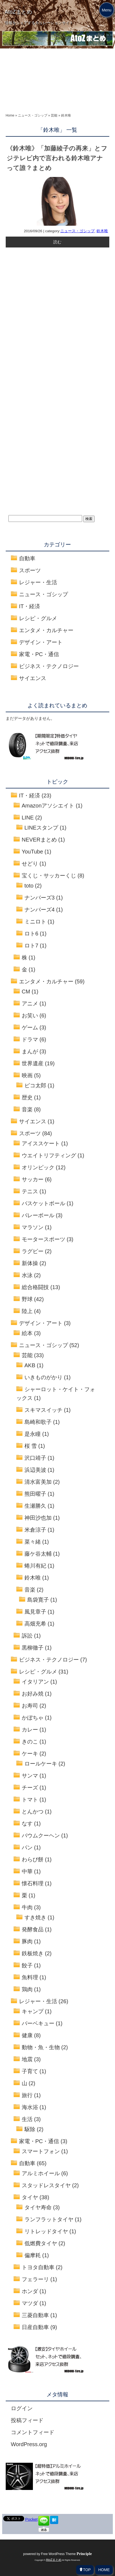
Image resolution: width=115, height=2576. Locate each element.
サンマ (30, 1776)
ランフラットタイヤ (48, 2219)
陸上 (27, 1311)
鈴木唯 (102, 231)
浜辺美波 (35, 1470)
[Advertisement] (57, 84)
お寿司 (30, 1706)
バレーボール (38, 1215)
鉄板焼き (32, 1953)
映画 (27, 1075)
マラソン (32, 1227)
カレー (30, 1730)
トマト (30, 1800)
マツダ (30, 2303)
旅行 (27, 2095)
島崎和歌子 (38, 1422)
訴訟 (27, 1636)
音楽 (27, 1109)
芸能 (27, 1355)
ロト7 (31, 946)
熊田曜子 (35, 1494)
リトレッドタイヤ (46, 2231)
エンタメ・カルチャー (46, 630)
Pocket (31, 2519)
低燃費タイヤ (40, 2243)
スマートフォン (41, 2151)
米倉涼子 (35, 1530)
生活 (27, 2119)
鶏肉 (27, 1989)
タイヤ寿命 (38, 2207)
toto (28, 886)
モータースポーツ (43, 1239)
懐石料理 (32, 1883)
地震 (27, 2059)
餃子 (27, 1965)
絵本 (27, 1333)
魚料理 (30, 1977)
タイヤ (30, 2197)
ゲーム (30, 1027)
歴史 (27, 1097)
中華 (27, 1871)
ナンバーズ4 (39, 910)
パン (27, 1847)
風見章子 (35, 1612)
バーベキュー (38, 2023)
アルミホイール (41, 2173)
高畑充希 (35, 1624)
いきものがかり (43, 1377)
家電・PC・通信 (39, 654)
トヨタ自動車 (38, 2267)
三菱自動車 (35, 2315)
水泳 (27, 1275)
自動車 (27, 558)
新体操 (30, 1263)
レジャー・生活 (38, 582)
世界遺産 (32, 1063)
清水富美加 (38, 1482)
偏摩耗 (32, 2255)
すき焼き (35, 1917)
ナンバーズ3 (39, 898)
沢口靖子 (35, 1458)
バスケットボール (43, 1203)
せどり (30, 864)
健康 (27, 2035)
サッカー (32, 1179)
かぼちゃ (32, 1718)
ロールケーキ (40, 1764)
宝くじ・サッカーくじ (49, 876)
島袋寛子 (38, 1600)
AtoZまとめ (18, 12)
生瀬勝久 (35, 1506)
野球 (27, 1299)
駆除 (29, 2129)
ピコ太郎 (35, 1085)
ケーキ (30, 1754)
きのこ (30, 1742)
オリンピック (38, 1167)
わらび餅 (32, 1859)
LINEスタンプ (41, 828)
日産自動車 (35, 2327)
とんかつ (32, 1812)
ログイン (22, 2408)
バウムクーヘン (41, 1835)
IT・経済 (29, 606)
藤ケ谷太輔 (38, 1554)
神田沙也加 (38, 1518)
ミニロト (35, 922)
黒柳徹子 (32, 1648)
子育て (30, 2071)
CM (26, 992)
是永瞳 (32, 1434)
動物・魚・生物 (41, 2047)
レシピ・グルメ (38, 618)
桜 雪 (30, 1446)
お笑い (30, 1015)
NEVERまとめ (39, 840)
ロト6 (31, 934)
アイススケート (41, 1143)
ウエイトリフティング (49, 1155)
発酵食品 (32, 1929)
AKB (29, 1365)
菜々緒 (32, 1542)
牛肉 (27, 1907)
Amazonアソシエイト (48, 806)
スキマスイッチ (43, 1410)
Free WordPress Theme (66, 2554)
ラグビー (32, 1251)
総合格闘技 (35, 1287)
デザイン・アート (41, 642)
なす (27, 1824)
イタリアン (35, 1682)
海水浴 (30, 2107)
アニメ (30, 1003)
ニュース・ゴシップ (77, 231)
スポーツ (30, 570)
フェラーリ (35, 2279)
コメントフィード (32, 2432)
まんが (30, 1051)
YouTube (32, 852)
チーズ (30, 1788)
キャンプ (32, 2011)
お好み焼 (32, 1694)
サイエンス (32, 678)
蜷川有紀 (35, 1566)
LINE (28, 818)
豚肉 (27, 1941)
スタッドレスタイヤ (46, 2185)
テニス (30, 1191)
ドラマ (30, 1039)
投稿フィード (27, 2420)
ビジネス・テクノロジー (49, 666)
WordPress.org (29, 2444)
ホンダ (30, 2291)
